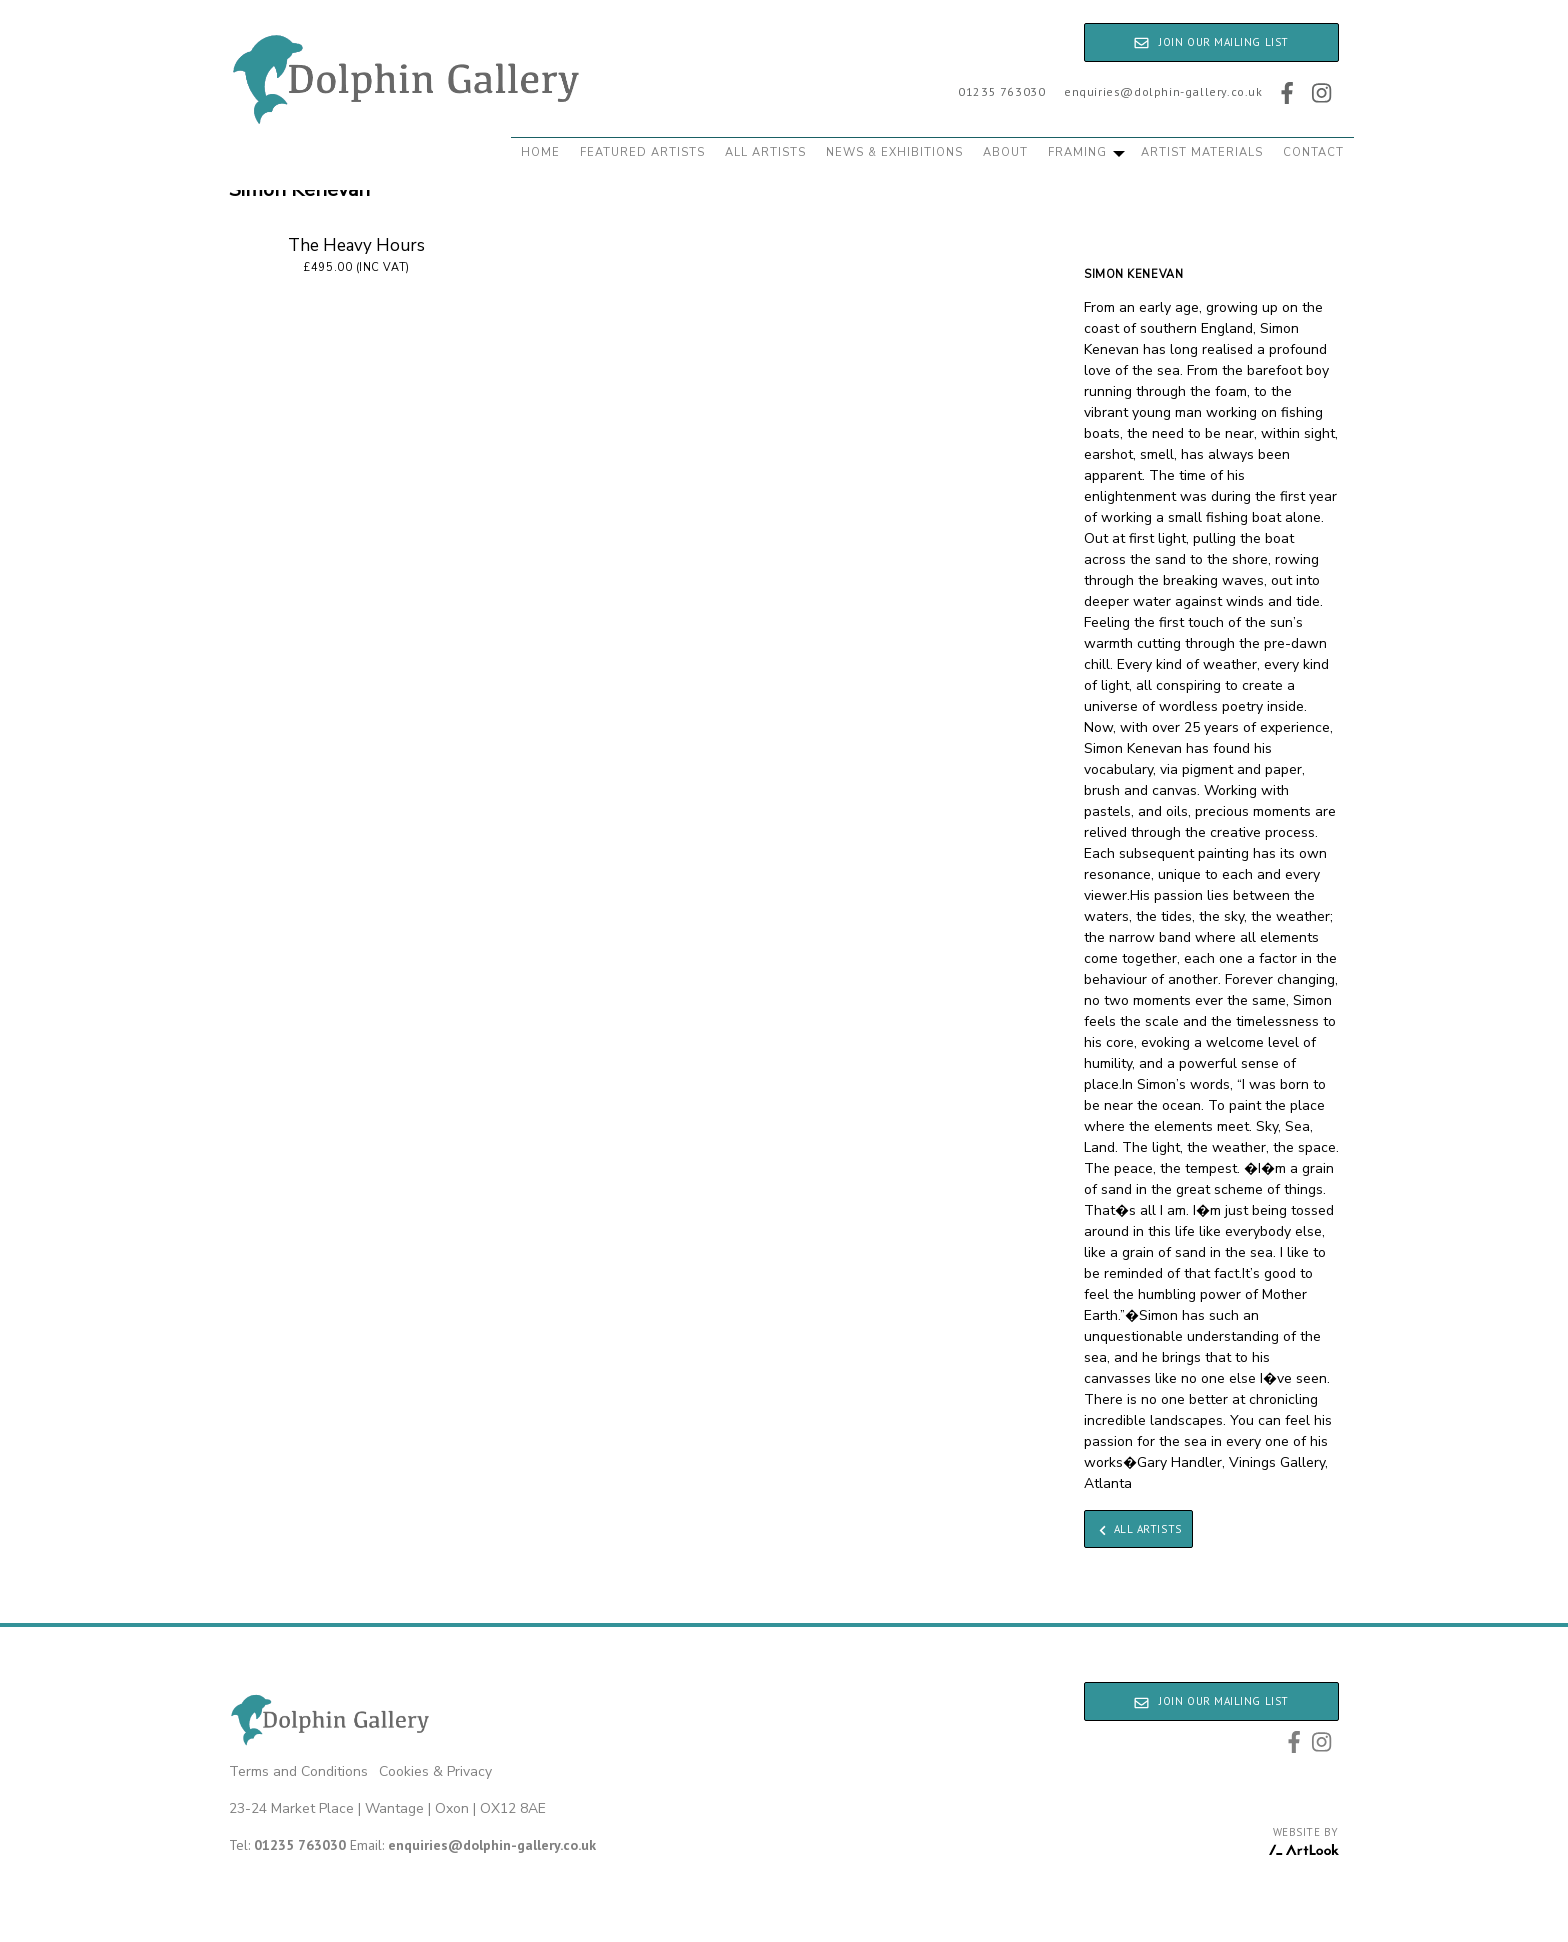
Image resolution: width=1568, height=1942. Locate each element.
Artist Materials (1202, 152)
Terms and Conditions (298, 1771)
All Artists (765, 152)
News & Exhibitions (894, 152)
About (1005, 152)
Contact (1313, 152)
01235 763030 (1001, 91)
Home (540, 152)
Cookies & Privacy (435, 1771)
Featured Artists (642, 152)
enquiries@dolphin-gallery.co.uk (1163, 91)
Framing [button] (1086, 152)
